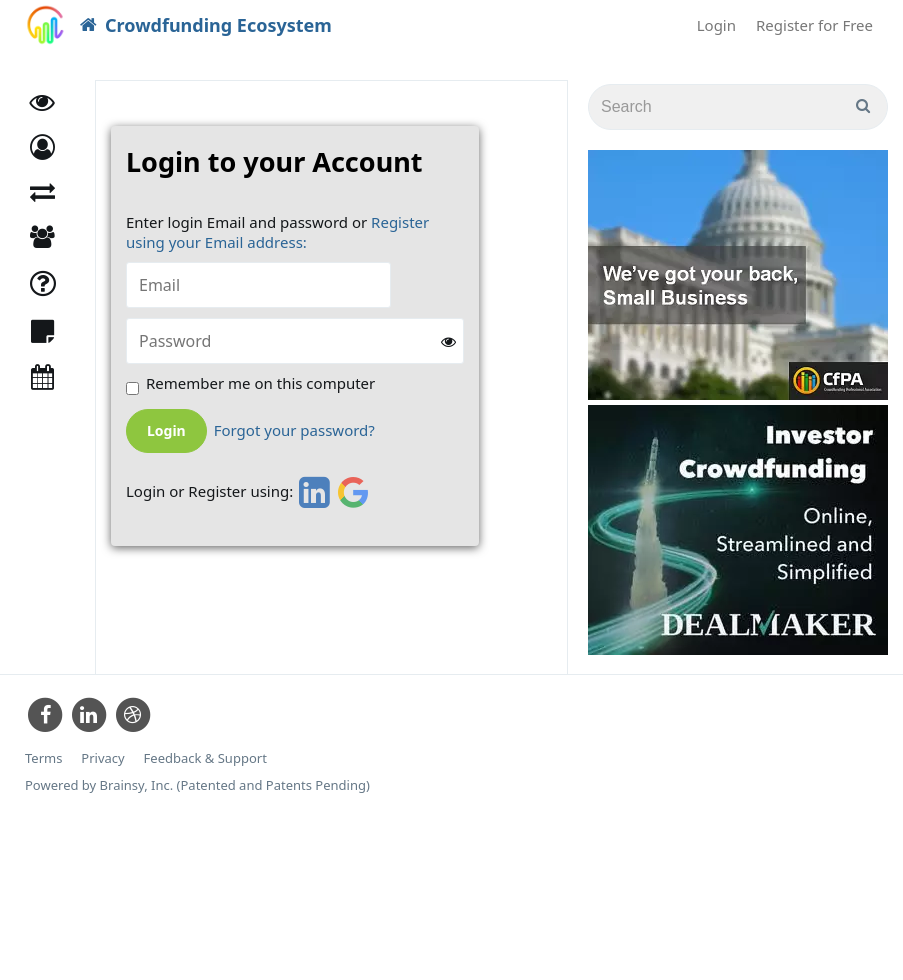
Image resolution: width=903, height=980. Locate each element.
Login (716, 25)
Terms (43, 758)
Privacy (102, 758)
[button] (42, 147)
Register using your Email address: (277, 232)
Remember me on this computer (260, 383)
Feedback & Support (205, 758)
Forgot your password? (294, 430)
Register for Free (814, 25)
